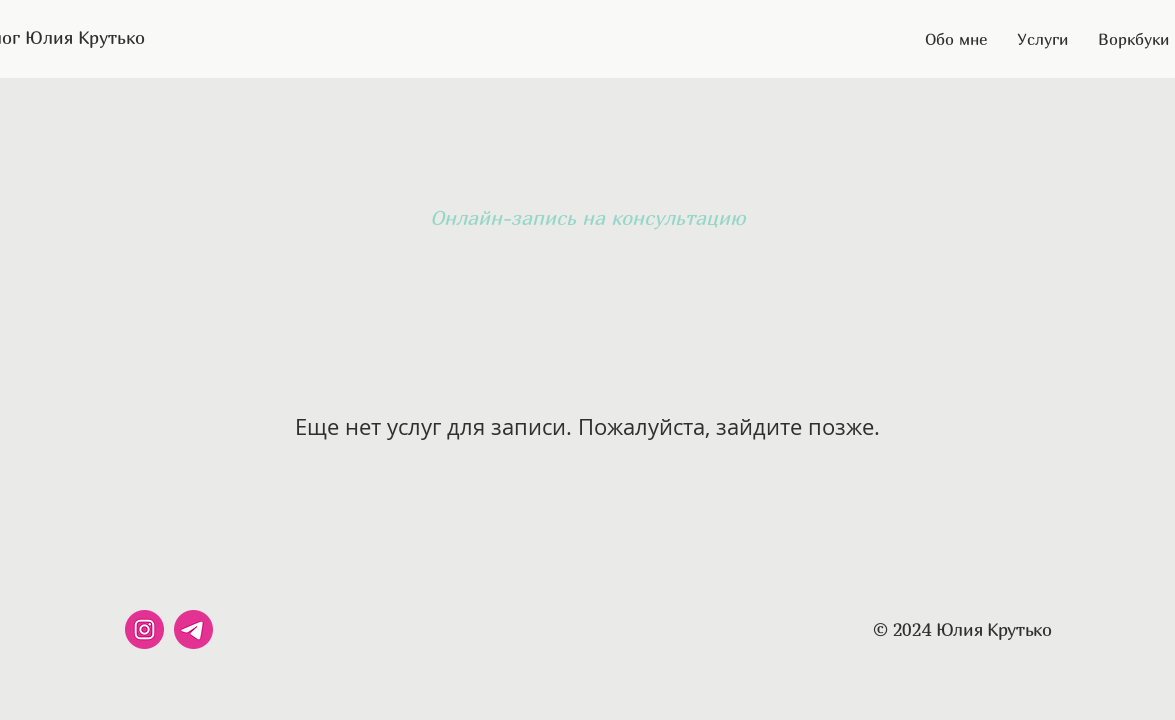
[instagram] (144, 629)
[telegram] (193, 629)
